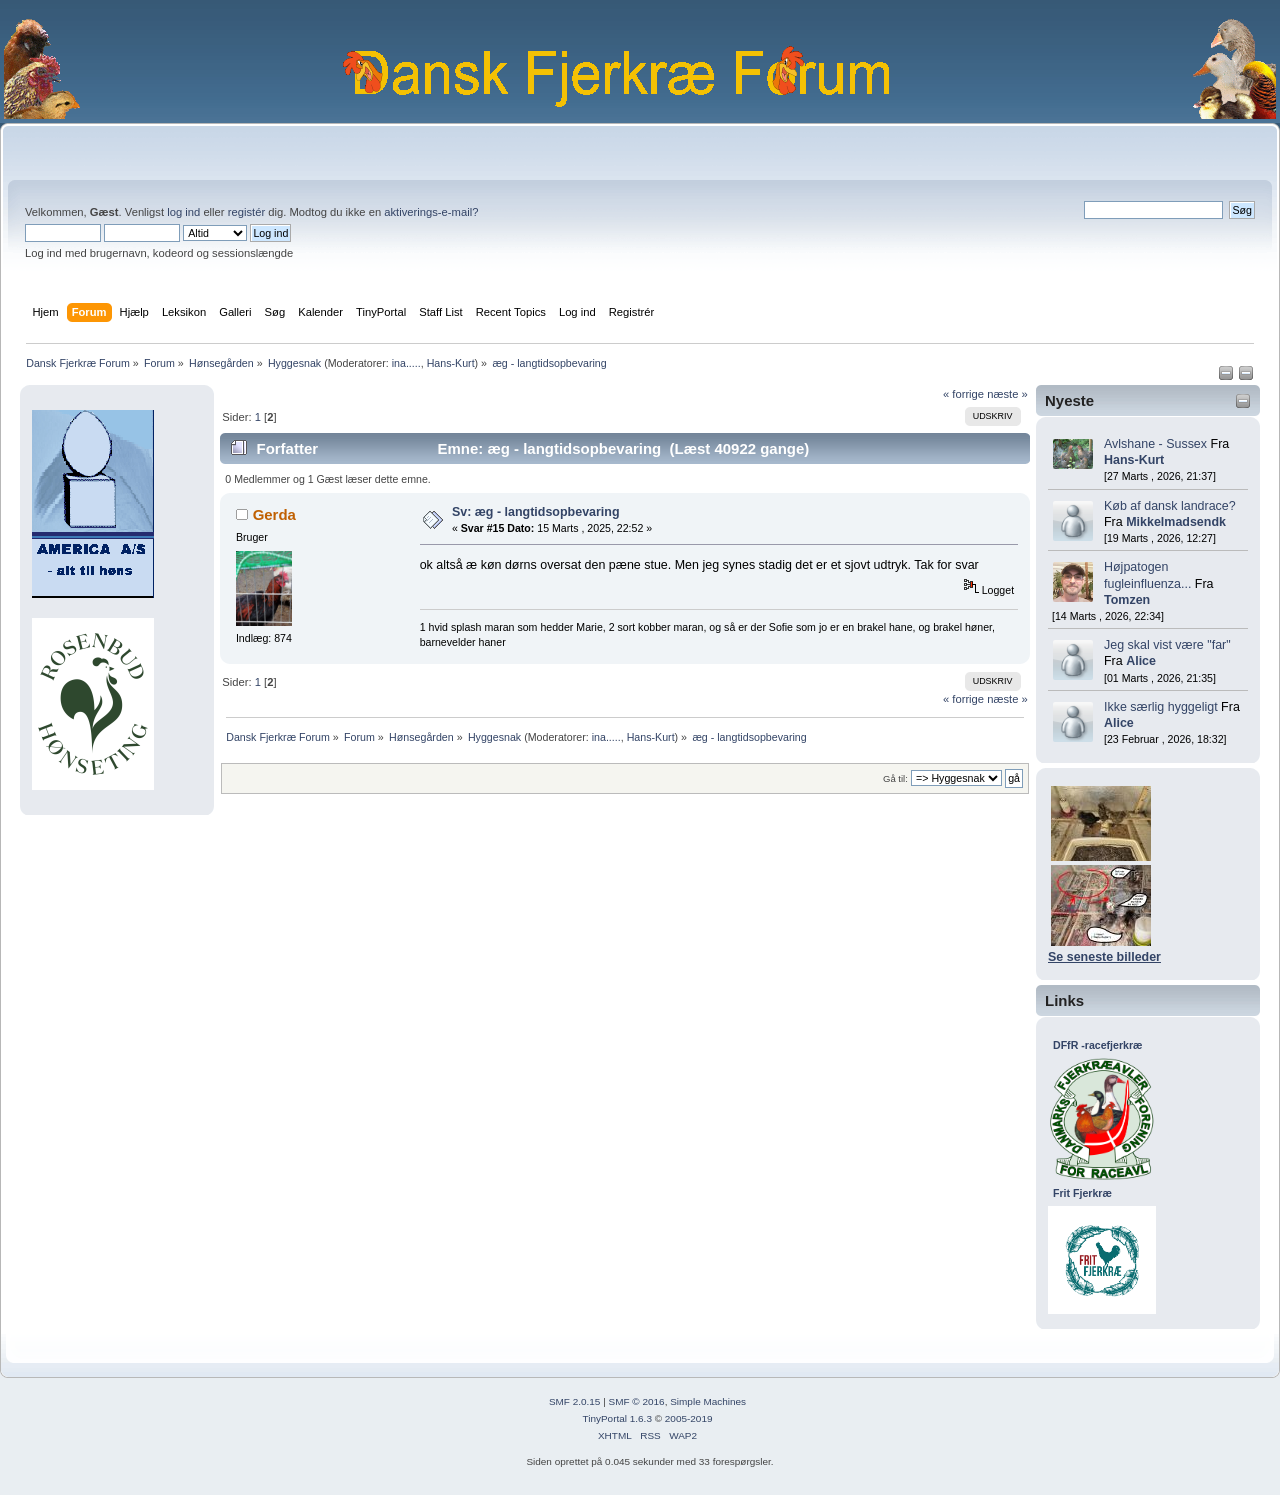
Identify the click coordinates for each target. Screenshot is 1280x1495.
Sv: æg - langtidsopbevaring (536, 512)
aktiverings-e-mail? (431, 212)
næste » (1007, 394)
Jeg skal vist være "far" (1167, 645)
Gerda (274, 514)
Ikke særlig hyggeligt (1161, 707)
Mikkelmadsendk (1176, 522)
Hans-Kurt (451, 363)
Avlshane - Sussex (1155, 444)
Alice (1141, 661)
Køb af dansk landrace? (1170, 506)
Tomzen (1127, 600)
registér (246, 212)
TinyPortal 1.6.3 (616, 1418)
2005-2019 (689, 1418)
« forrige (963, 394)
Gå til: (895, 778)
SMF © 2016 (637, 1401)
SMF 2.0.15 (575, 1401)
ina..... (406, 363)
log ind (183, 212)
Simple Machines (708, 1401)
